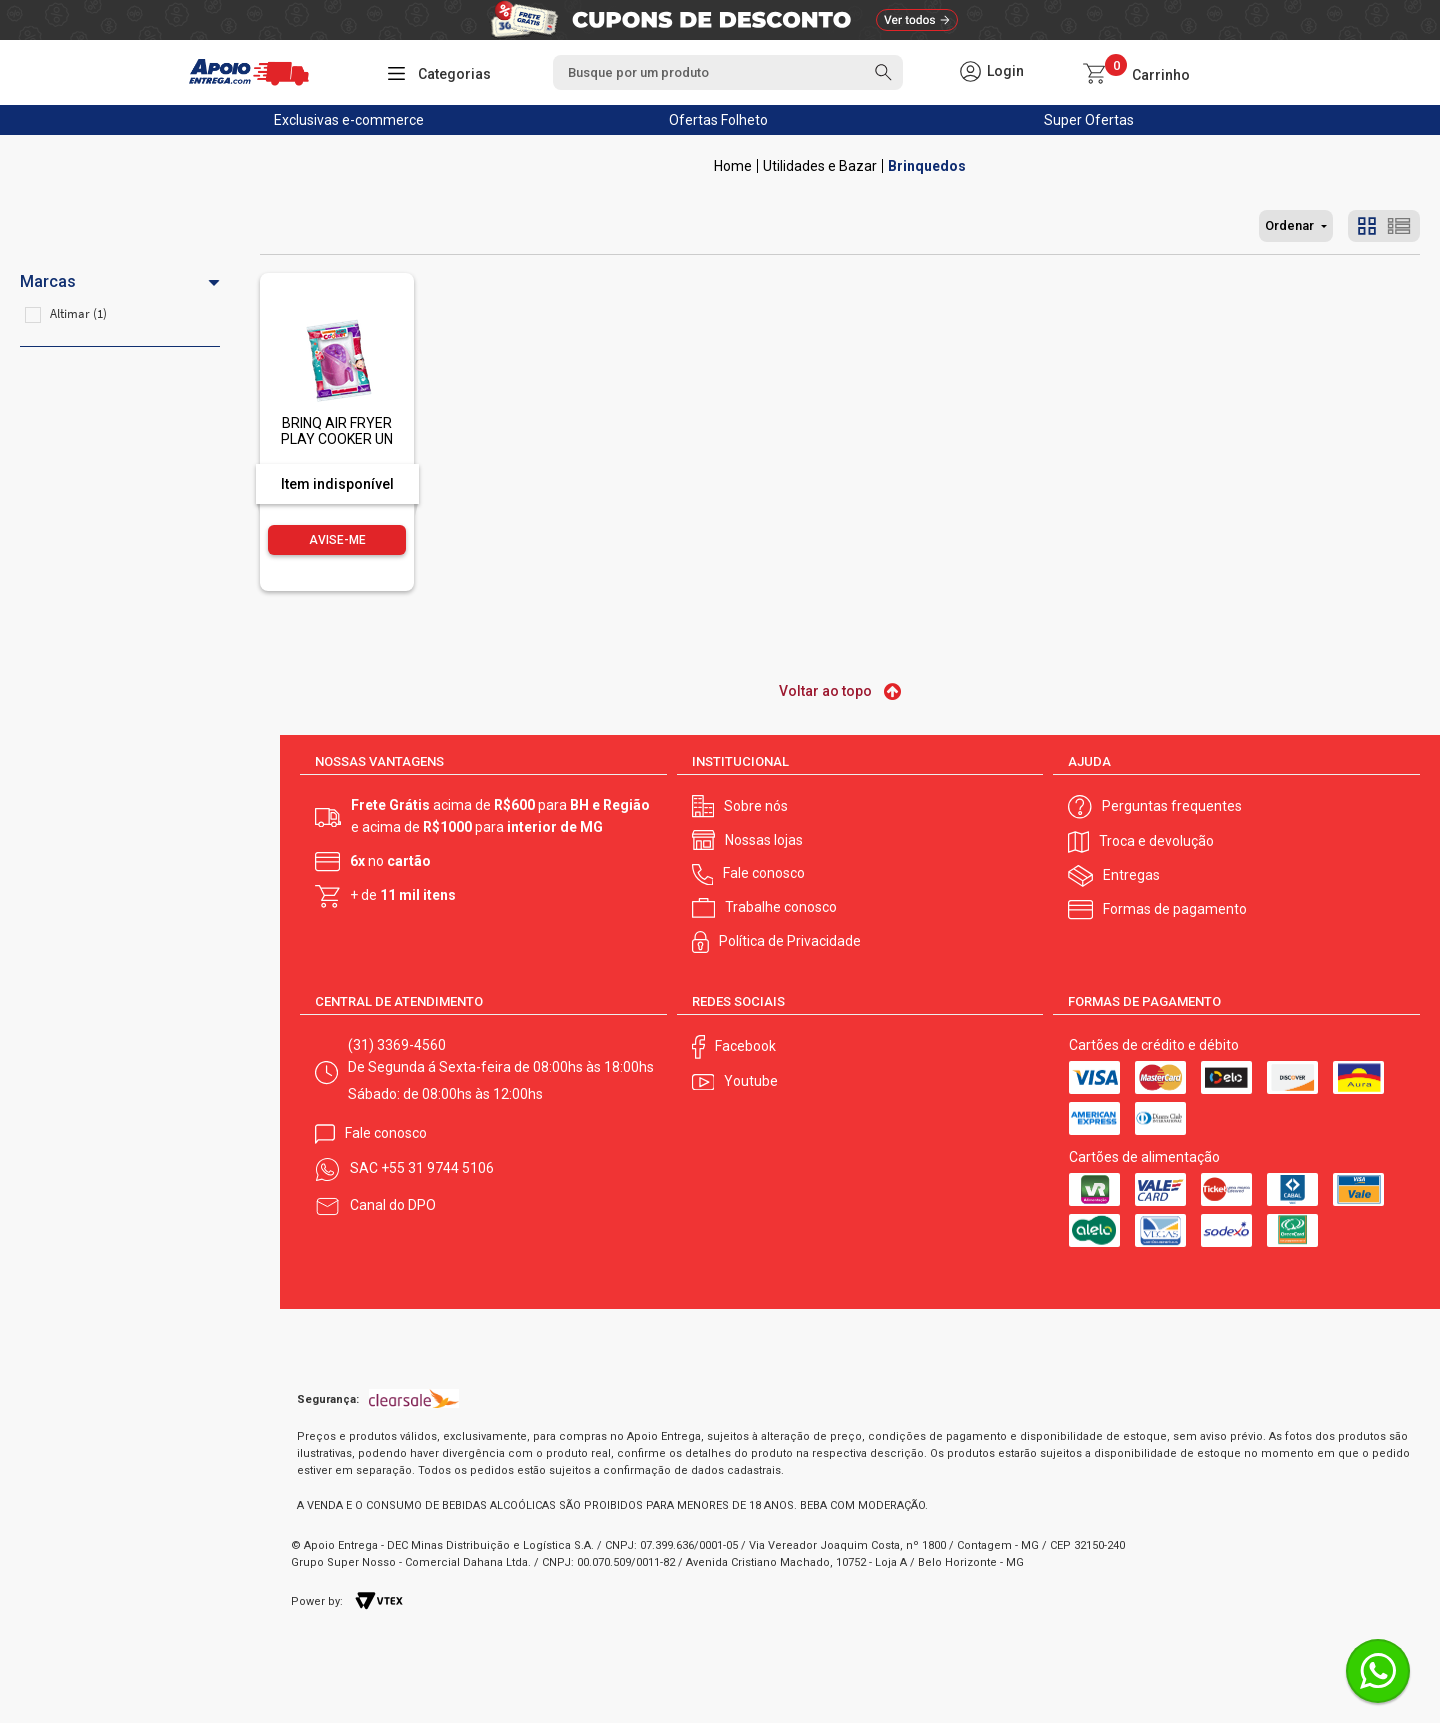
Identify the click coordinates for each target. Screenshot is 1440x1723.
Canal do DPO (393, 1205)
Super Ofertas (1089, 120)
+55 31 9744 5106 (437, 1168)
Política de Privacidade (790, 941)
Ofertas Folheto (718, 120)
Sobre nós (756, 806)
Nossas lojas (764, 840)
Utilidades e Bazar (820, 166)
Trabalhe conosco (781, 907)
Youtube (751, 1081)
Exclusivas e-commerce (349, 120)
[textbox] (728, 72)
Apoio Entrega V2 (733, 166)
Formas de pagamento (1175, 909)
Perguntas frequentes (1172, 806)
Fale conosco (764, 873)
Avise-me (337, 540)
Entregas (1131, 875)
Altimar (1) (78, 313)
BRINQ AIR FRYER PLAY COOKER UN (337, 430)
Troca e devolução (1156, 841)
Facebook (745, 1046)
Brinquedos (927, 166)
